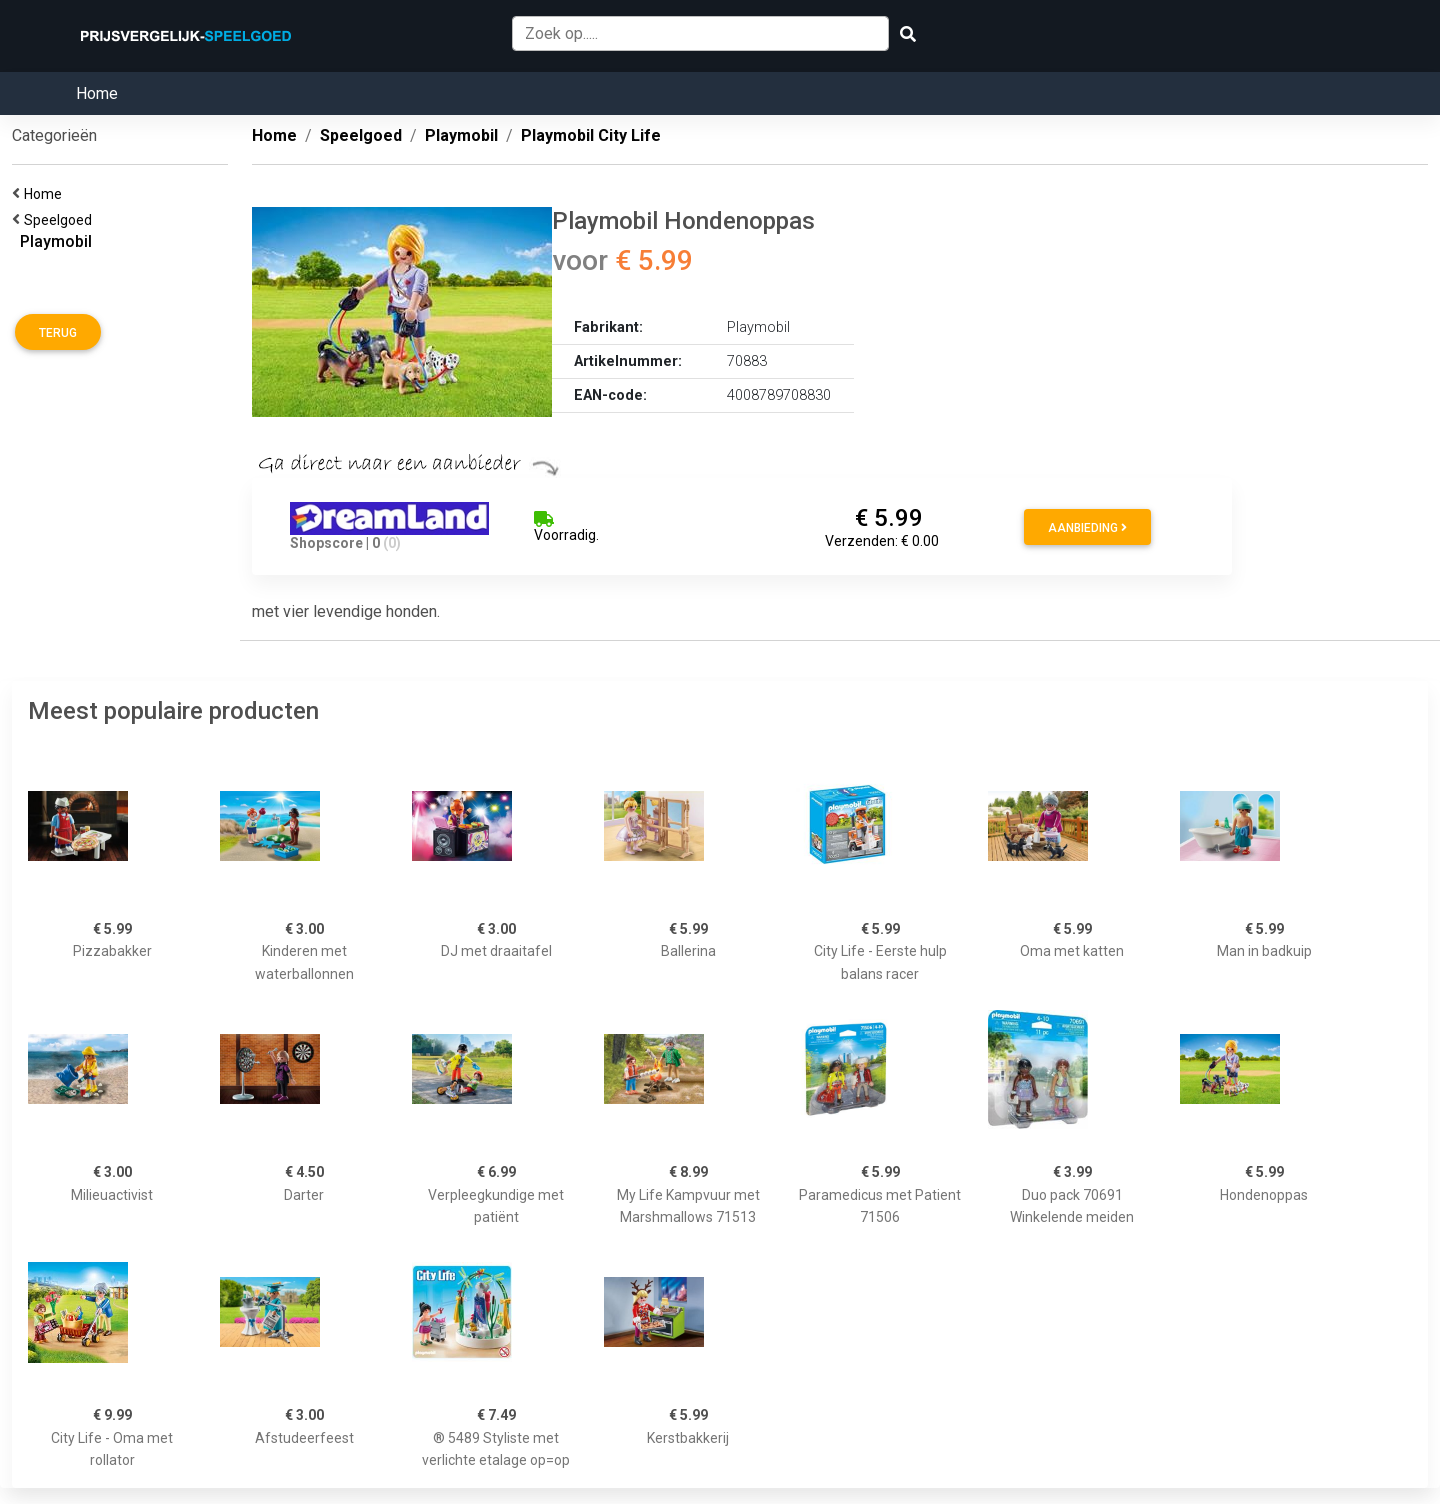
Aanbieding (1087, 528)
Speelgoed (61, 220)
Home (97, 93)
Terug (58, 333)
